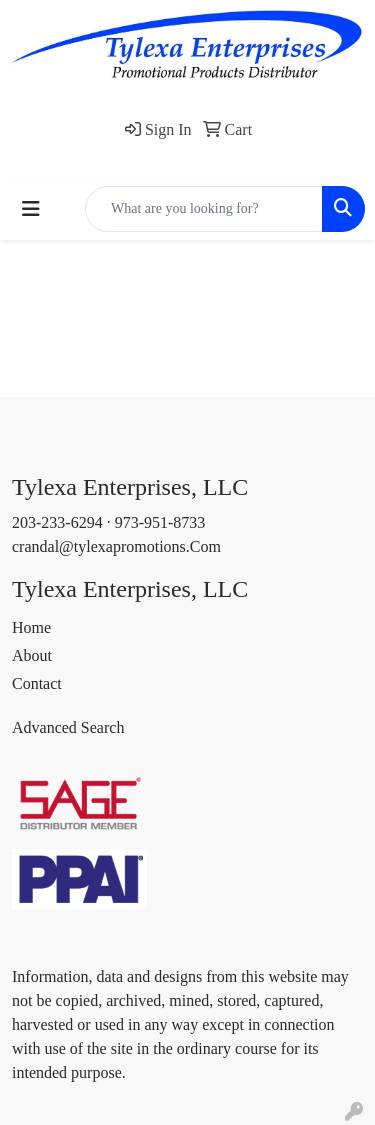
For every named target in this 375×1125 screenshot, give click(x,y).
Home (31, 627)
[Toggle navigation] (31, 209)
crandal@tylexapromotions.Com (116, 546)
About (32, 655)
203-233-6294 (57, 522)
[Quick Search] (204, 209)
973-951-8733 (160, 522)
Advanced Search (68, 727)
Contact (37, 683)
